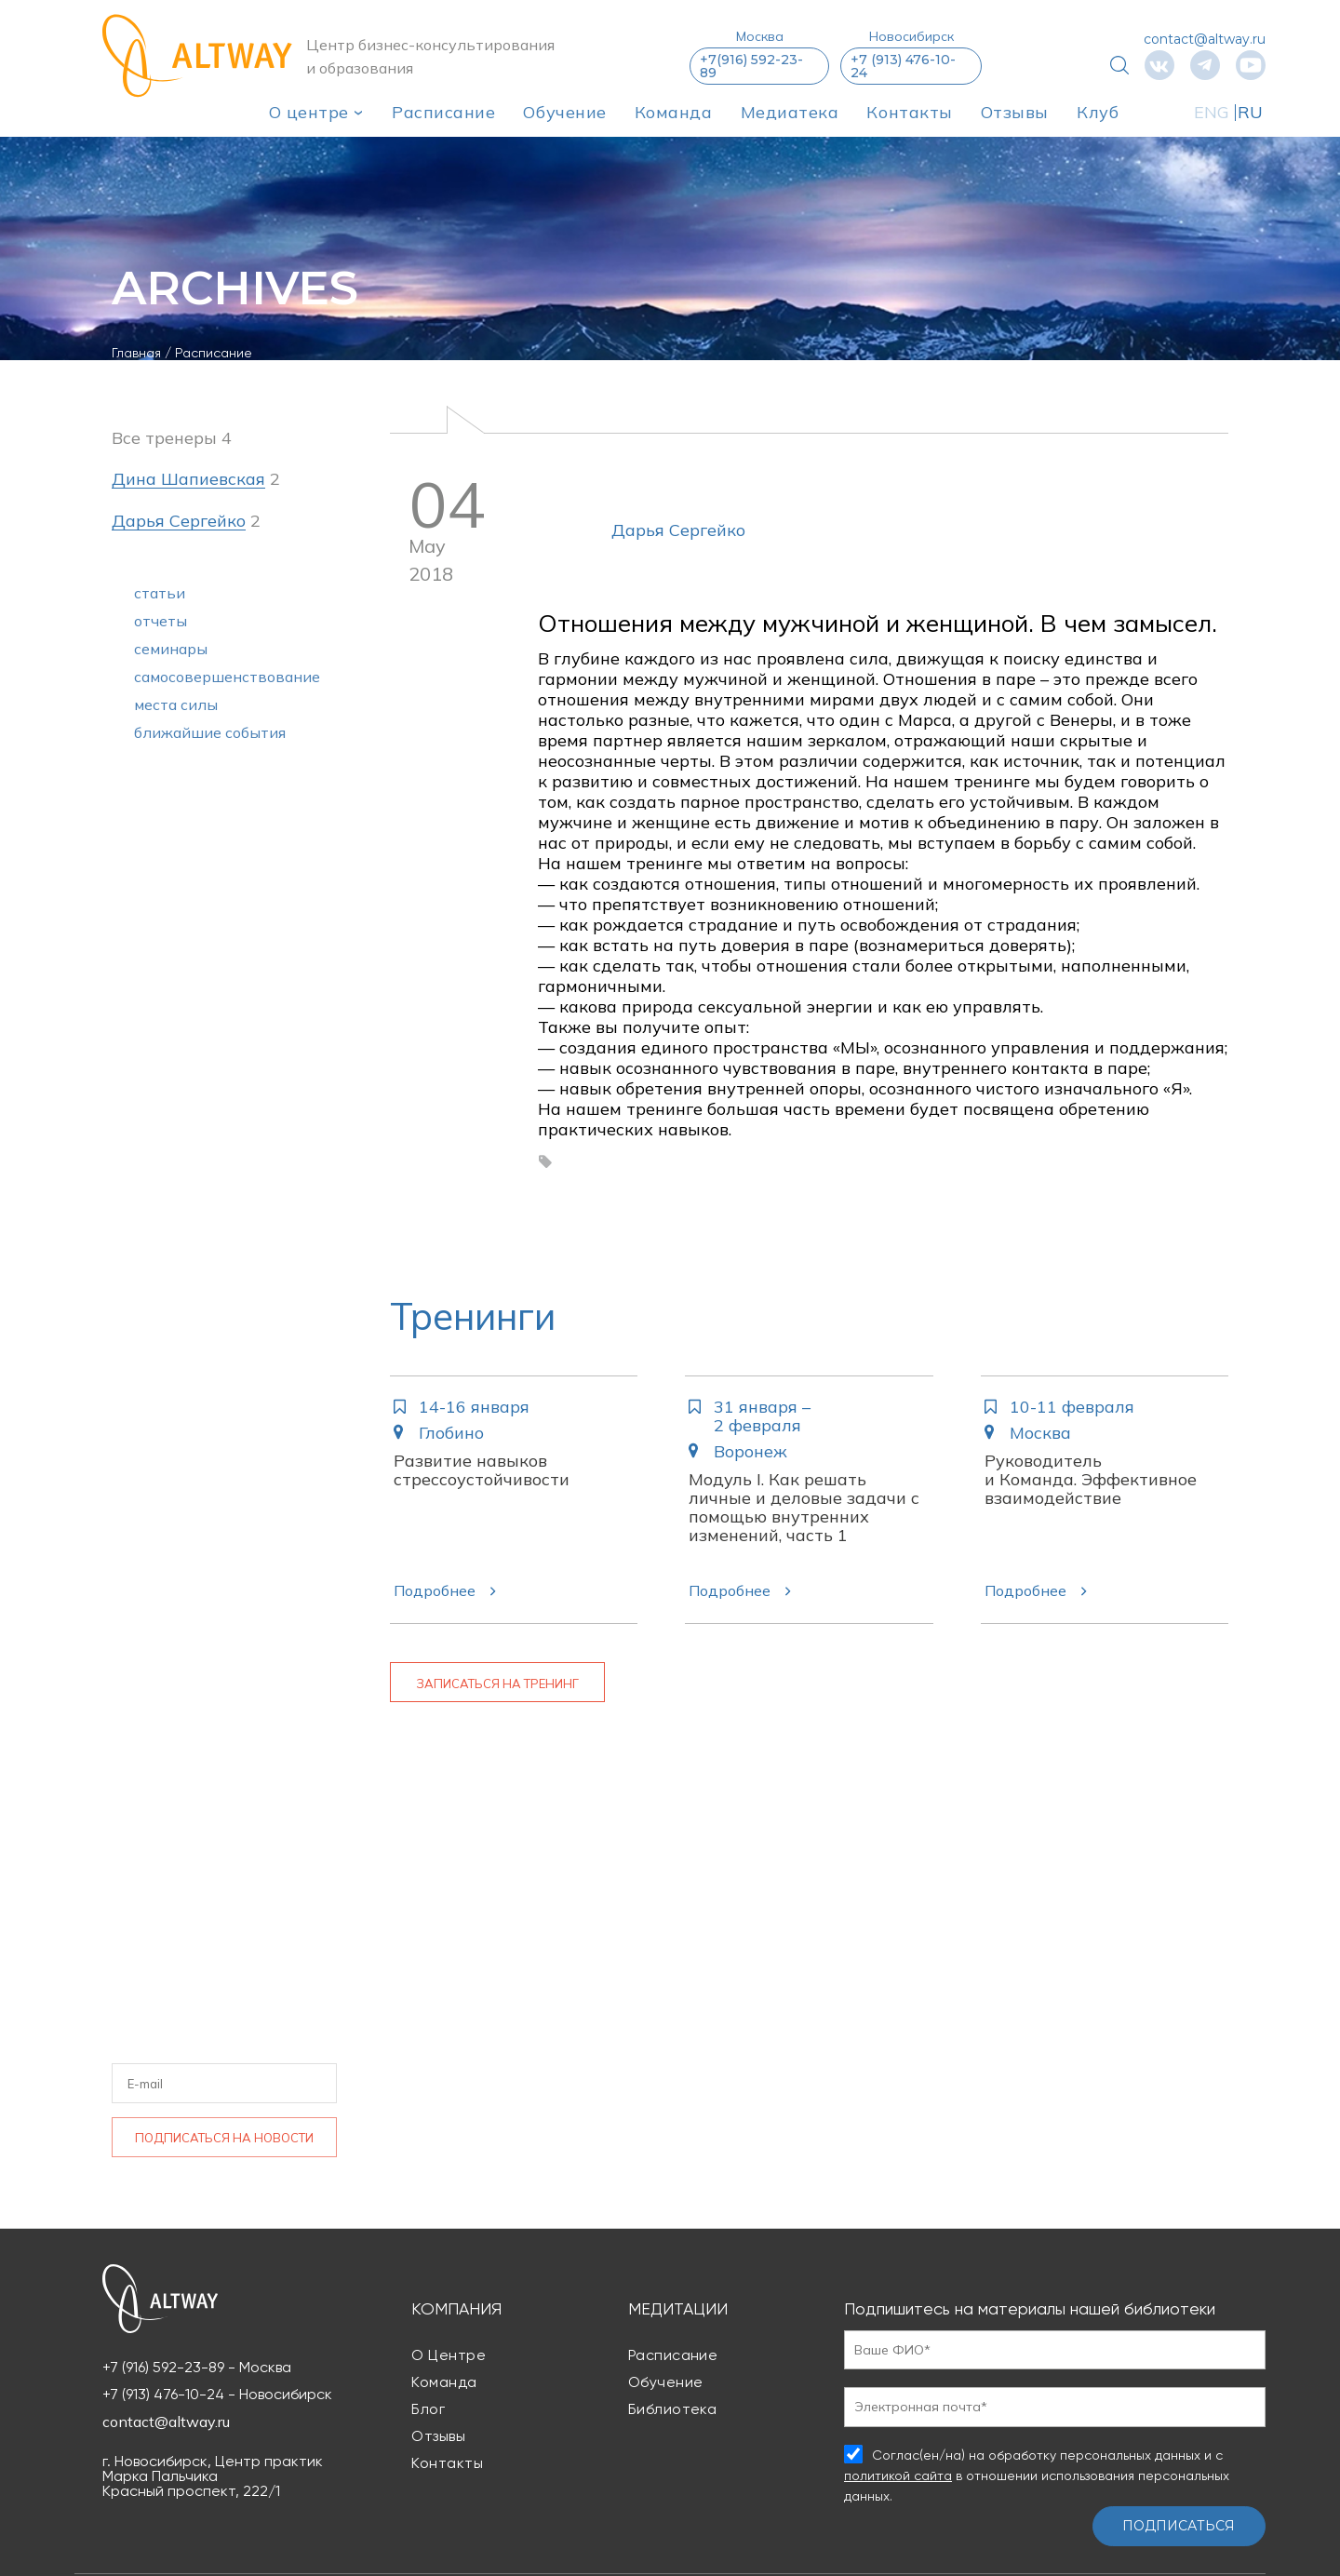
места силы (176, 704)
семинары (171, 648)
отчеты (160, 620)
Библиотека (672, 2409)
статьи (159, 593)
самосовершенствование (227, 676)
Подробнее (435, 1590)
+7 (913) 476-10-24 (903, 66)
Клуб (1098, 112)
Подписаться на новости (224, 2137)
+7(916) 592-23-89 (751, 66)
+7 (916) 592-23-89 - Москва (196, 2367)
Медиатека (790, 112)
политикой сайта (898, 2475)
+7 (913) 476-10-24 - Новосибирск (217, 2394)
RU (1251, 112)
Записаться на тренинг (497, 1683)
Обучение (564, 112)
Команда (674, 112)
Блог (428, 2409)
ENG (1211, 112)
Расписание (443, 112)
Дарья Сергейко (678, 530)
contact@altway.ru (1205, 39)
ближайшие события (210, 732)
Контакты (909, 112)
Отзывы (1015, 112)
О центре (309, 112)
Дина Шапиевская (188, 480)
